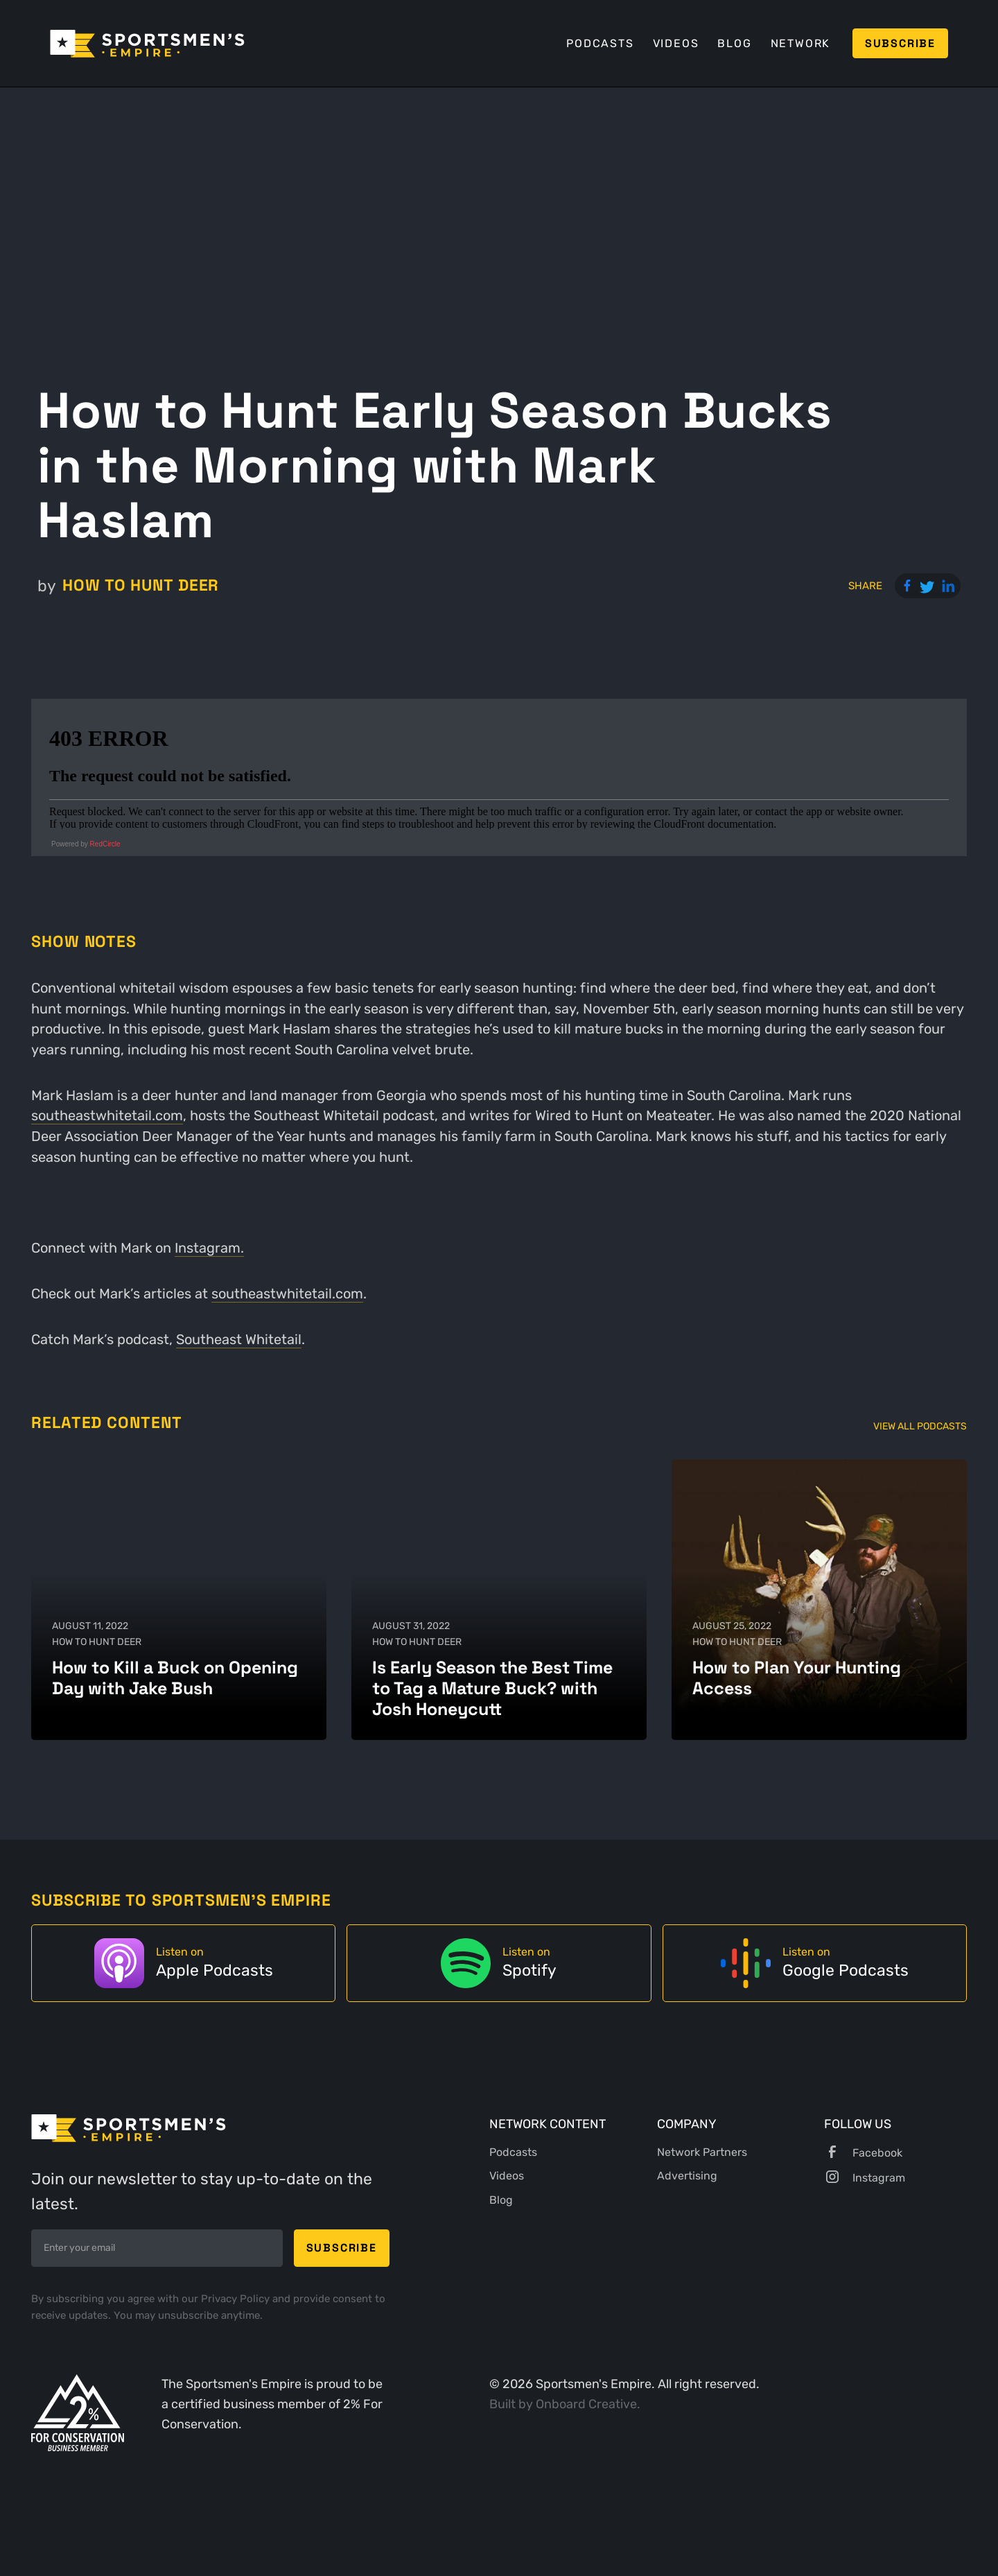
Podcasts (599, 43)
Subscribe (900, 43)
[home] (147, 44)
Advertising (687, 2175)
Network (801, 43)
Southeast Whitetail (238, 1339)
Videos (676, 43)
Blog (734, 43)
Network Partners (702, 2152)
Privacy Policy (236, 2298)
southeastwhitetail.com (107, 1115)
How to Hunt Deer (140, 585)
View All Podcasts (920, 1426)
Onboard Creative (586, 2404)
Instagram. (209, 1247)
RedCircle (105, 844)
